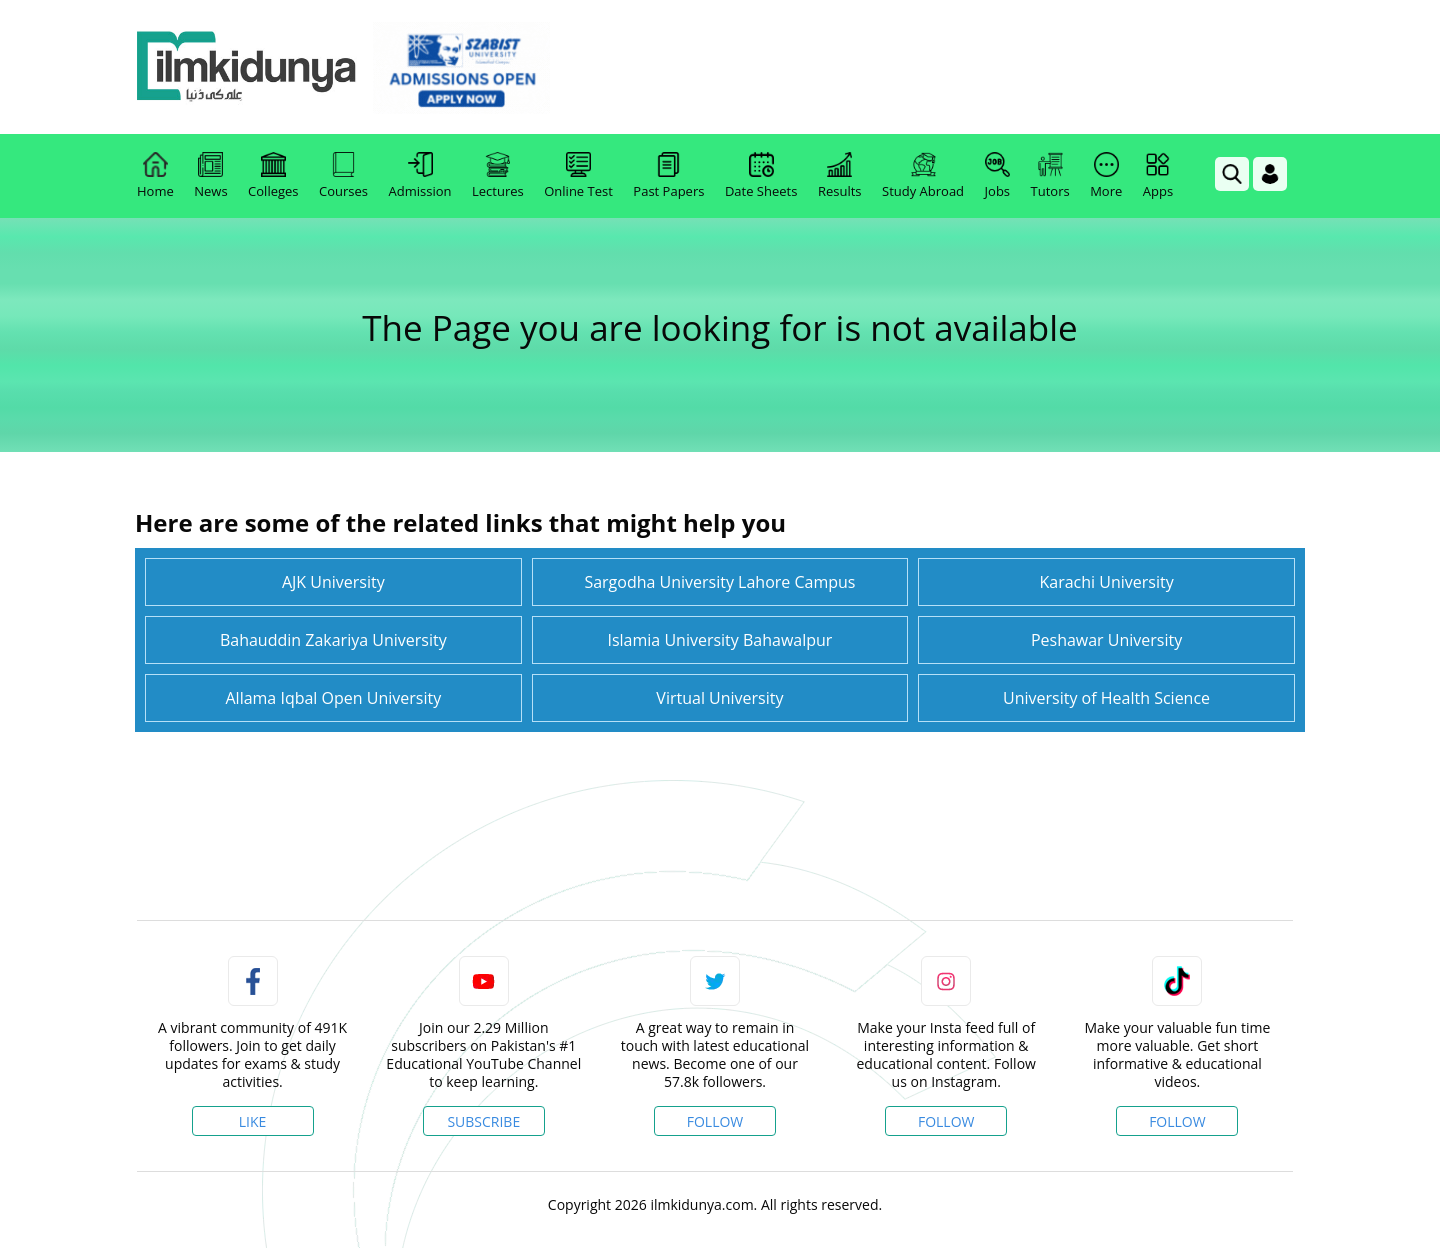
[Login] (1270, 174)
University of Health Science (1106, 698)
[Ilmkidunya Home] (247, 67)
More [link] (1106, 176)
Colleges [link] (273, 176)
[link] (461, 68)
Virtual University (719, 698)
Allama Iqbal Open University (333, 698)
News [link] (210, 176)
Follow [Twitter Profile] (715, 1121)
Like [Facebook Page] (253, 1121)
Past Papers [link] (668, 176)
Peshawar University (1106, 640)
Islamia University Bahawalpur (719, 640)
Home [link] (155, 176)
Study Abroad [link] (923, 176)
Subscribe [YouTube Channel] (483, 1121)
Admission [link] (420, 176)
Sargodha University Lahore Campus (719, 582)
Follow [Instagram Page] (946, 1121)
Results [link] (840, 176)
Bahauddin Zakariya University (333, 640)
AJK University (333, 582)
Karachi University (1106, 582)
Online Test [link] (578, 176)
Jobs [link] (997, 176)
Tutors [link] (1050, 176)
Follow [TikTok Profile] (1177, 1121)
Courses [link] (343, 176)
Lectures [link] (498, 176)
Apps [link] (1158, 176)
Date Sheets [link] (761, 176)
